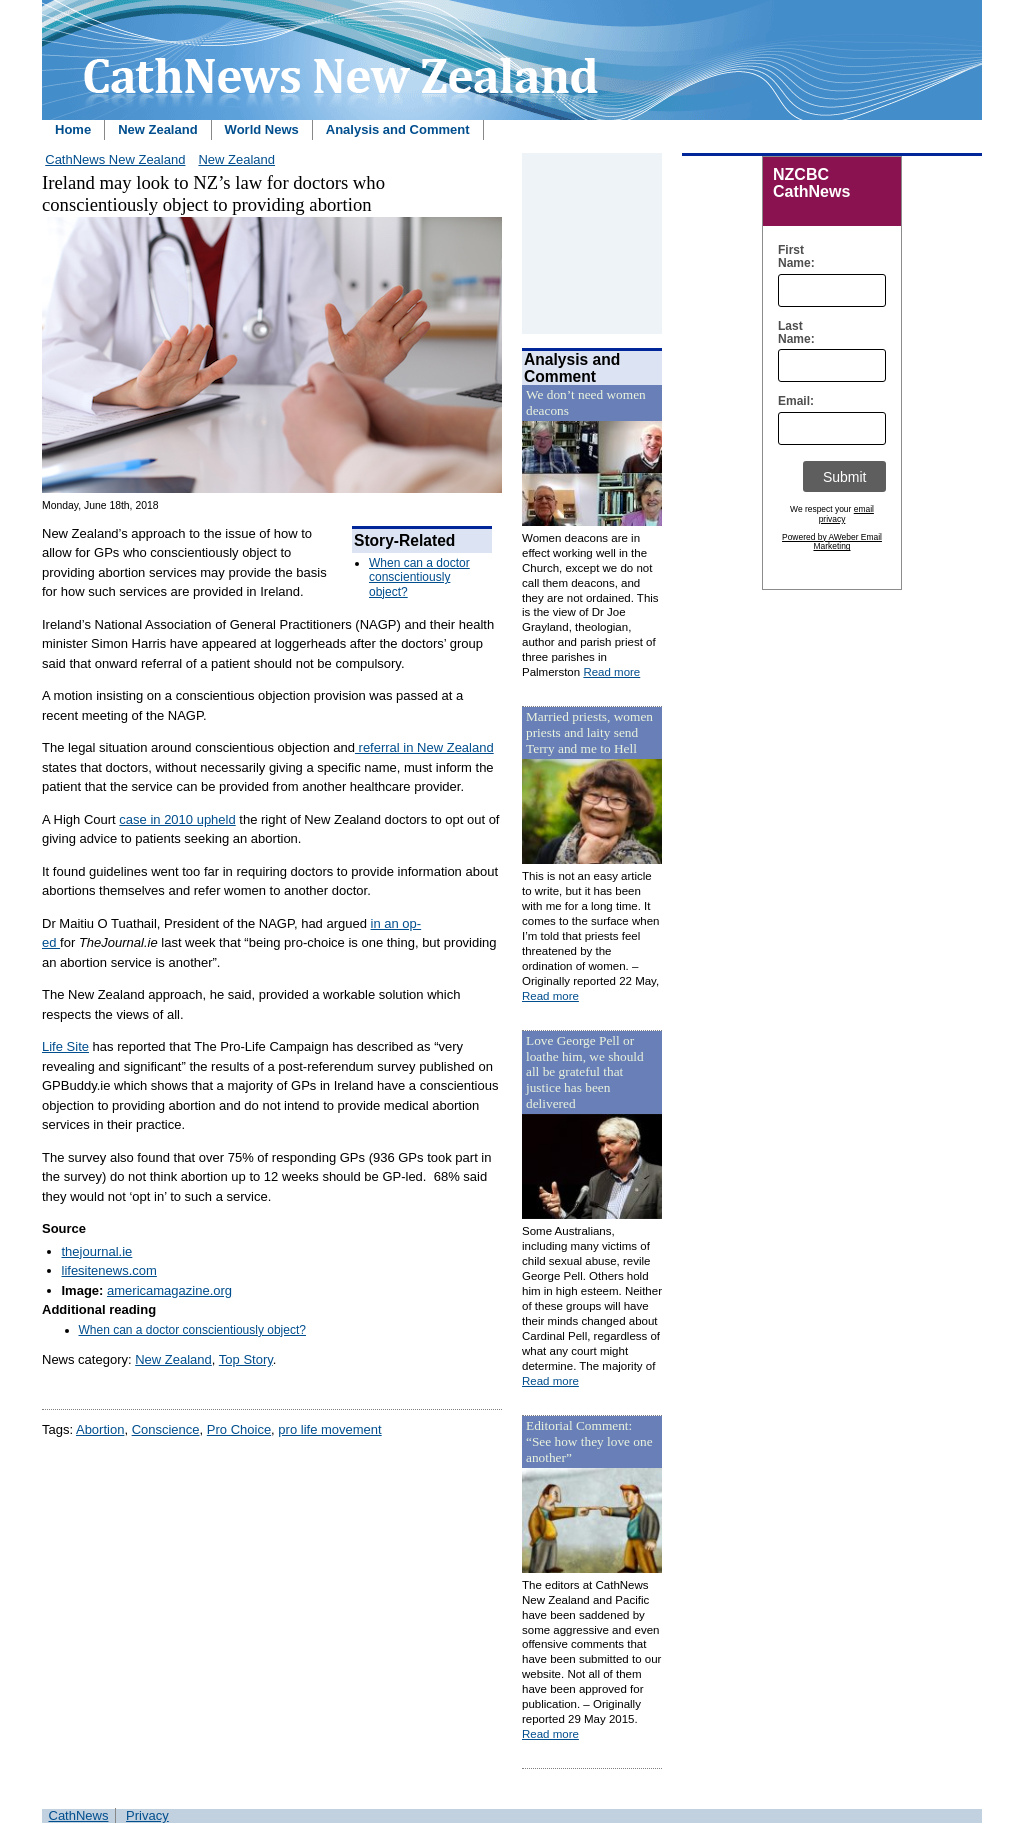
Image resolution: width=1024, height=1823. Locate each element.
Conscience (166, 1429)
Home (73, 129)
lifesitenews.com (109, 1270)
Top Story (246, 1359)
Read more (611, 672)
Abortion (100, 1429)
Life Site (65, 1046)
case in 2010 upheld (177, 819)
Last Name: (791, 333)
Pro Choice (239, 1429)
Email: (791, 401)
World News (262, 129)
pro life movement (329, 1429)
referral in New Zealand (424, 747)
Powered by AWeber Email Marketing (832, 542)
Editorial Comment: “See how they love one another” (589, 1441)
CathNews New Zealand (115, 159)
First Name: (791, 257)
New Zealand (157, 129)
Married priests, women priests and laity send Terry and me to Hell (589, 732)
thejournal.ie (97, 1251)
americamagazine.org (169, 1290)
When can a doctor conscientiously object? (419, 577)
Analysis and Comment (398, 129)
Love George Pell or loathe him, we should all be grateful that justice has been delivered (585, 1072)
